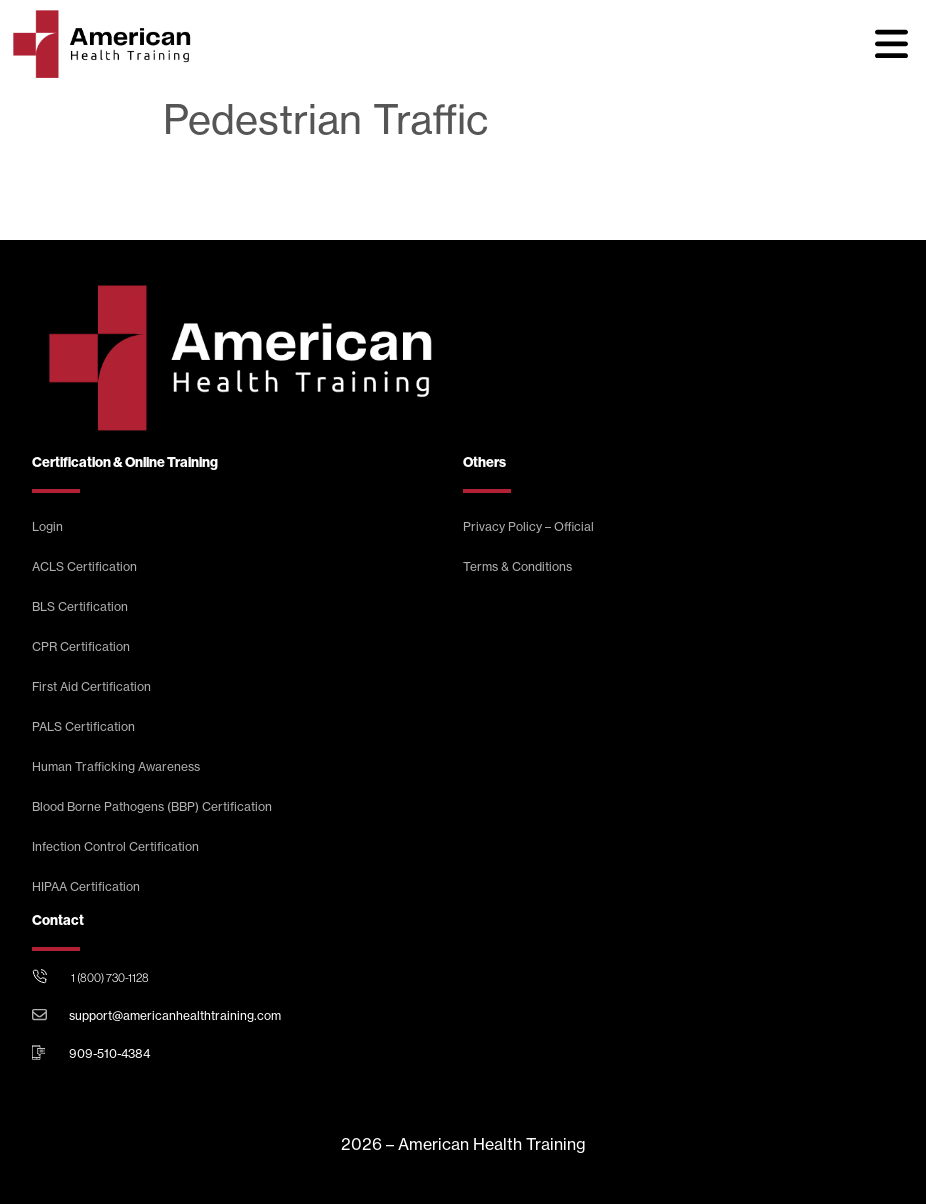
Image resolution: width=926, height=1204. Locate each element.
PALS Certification (83, 726)
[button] (891, 44)
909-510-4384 (109, 1053)
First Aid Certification (91, 686)
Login (47, 526)
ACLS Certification (84, 566)
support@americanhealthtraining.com (175, 1015)
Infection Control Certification (115, 846)
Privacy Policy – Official (528, 526)
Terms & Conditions (517, 566)
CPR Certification (81, 646)
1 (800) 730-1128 (110, 977)
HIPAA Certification (86, 886)
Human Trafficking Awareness (116, 766)
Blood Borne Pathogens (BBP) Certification (152, 806)
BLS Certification (80, 606)
